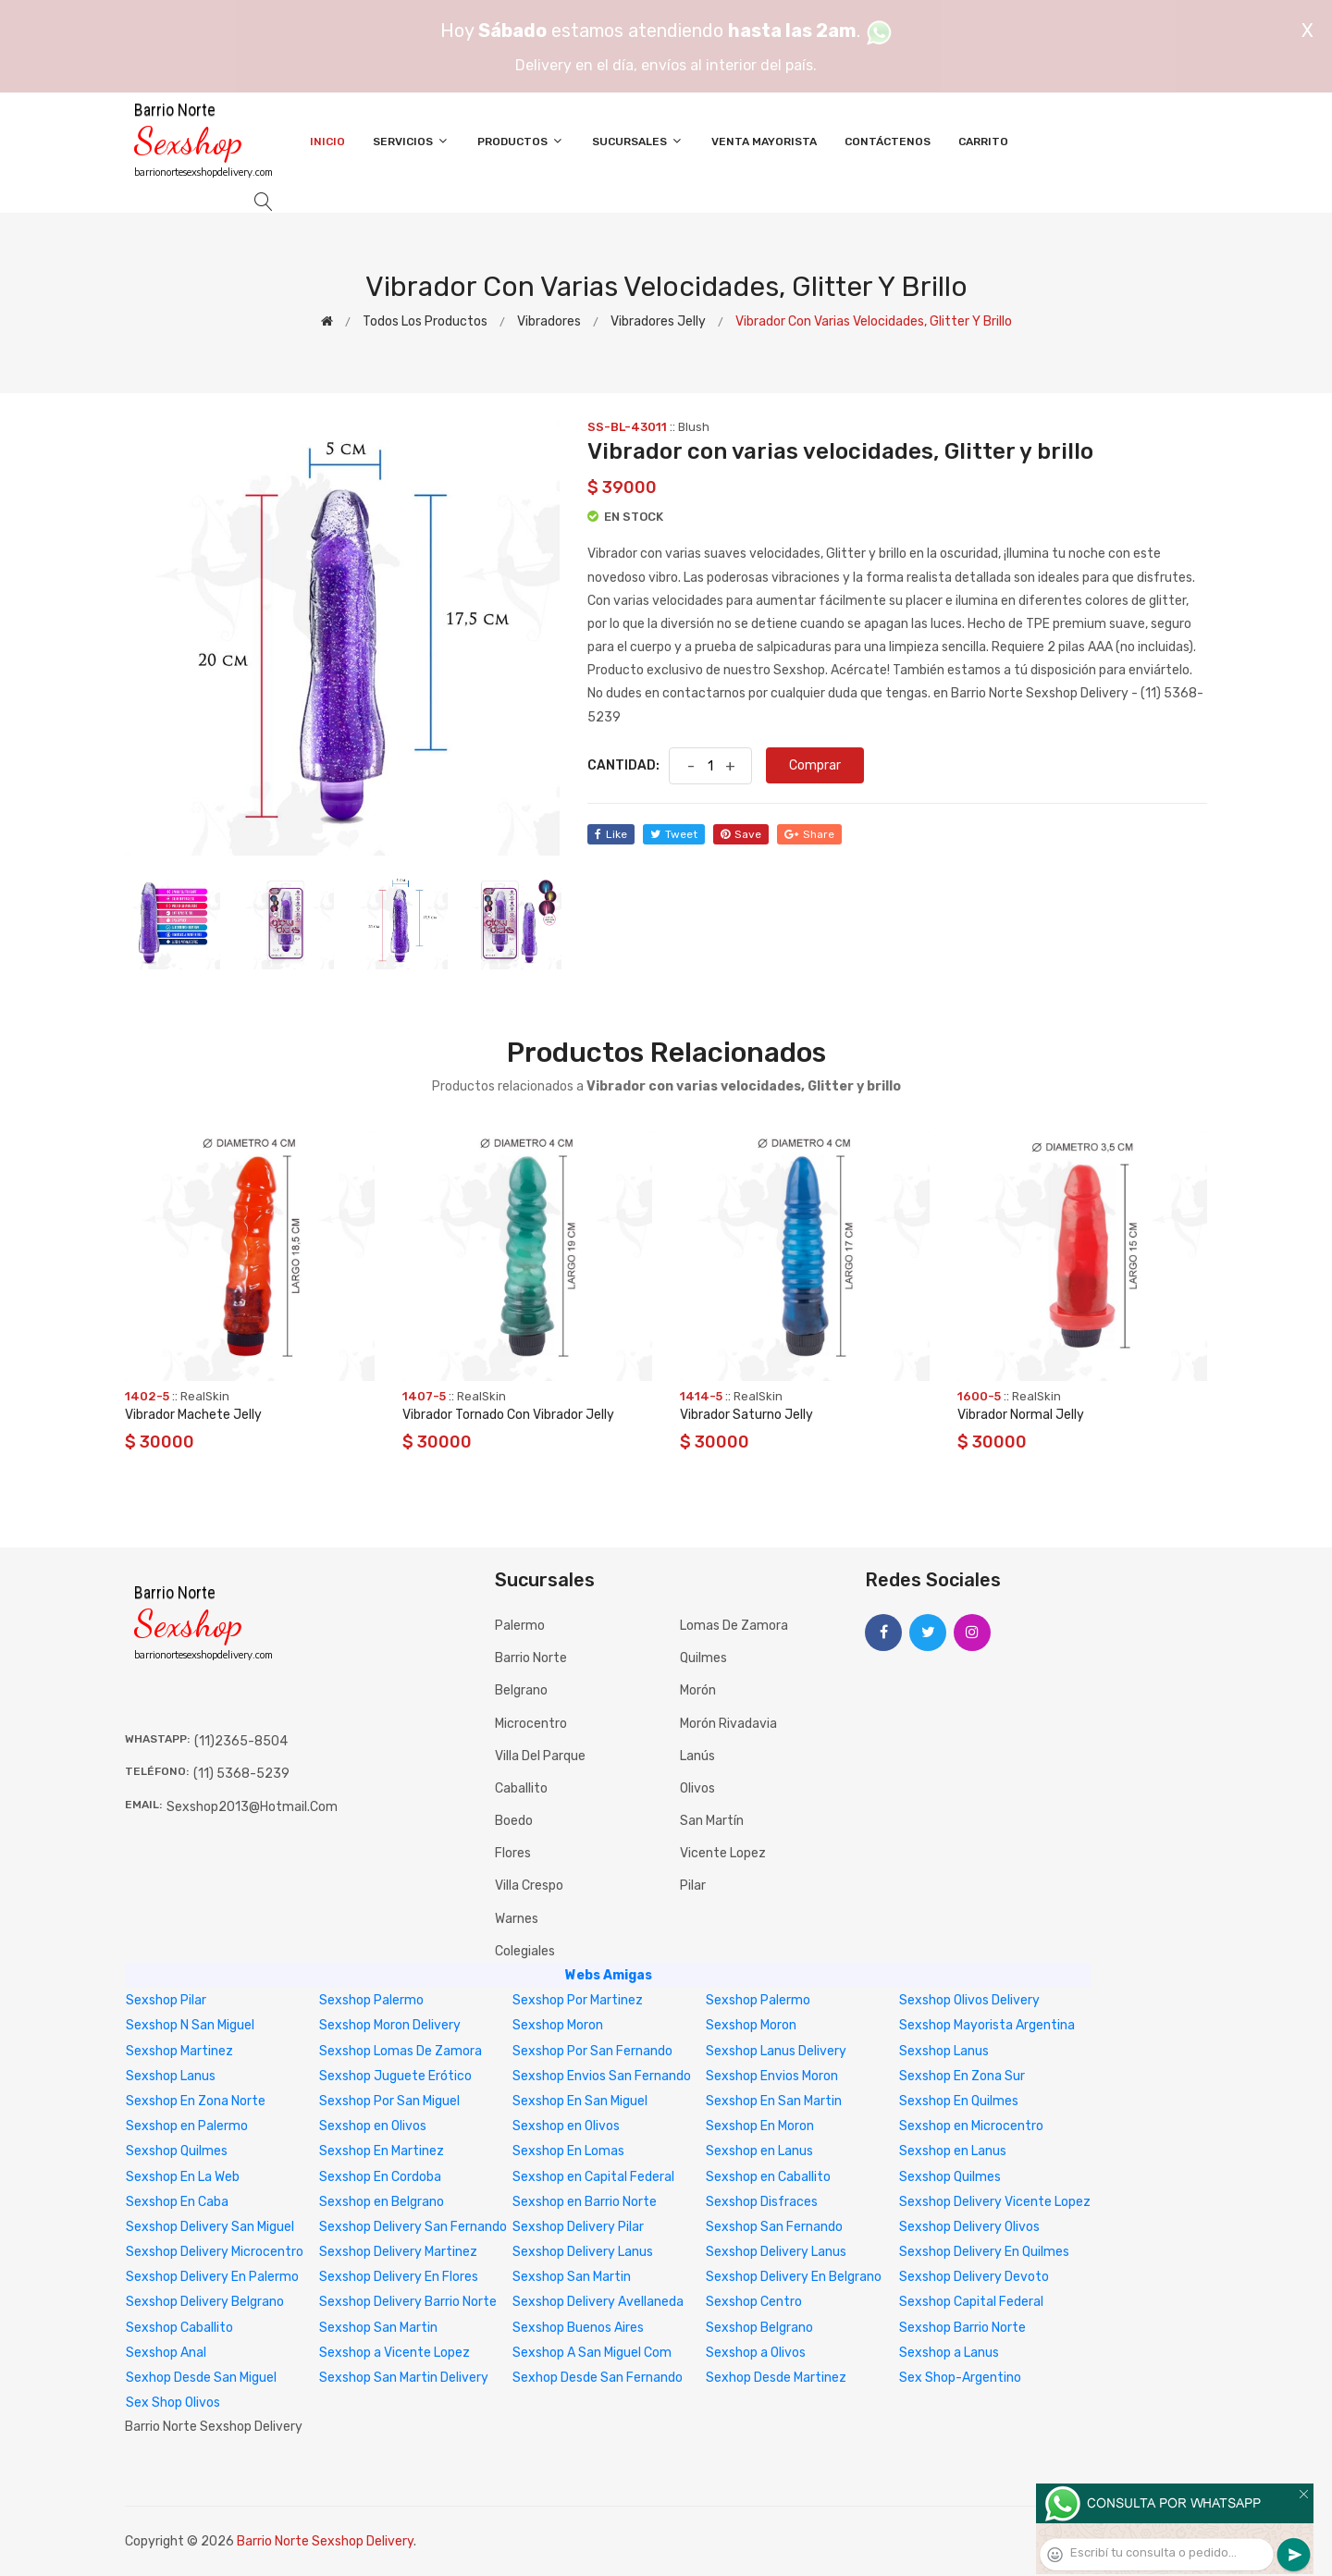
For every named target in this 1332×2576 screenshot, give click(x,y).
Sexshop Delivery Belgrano (205, 2302)
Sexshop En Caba (177, 2202)
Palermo (520, 1625)
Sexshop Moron (557, 2025)
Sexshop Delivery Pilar (578, 2227)
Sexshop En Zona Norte (195, 2101)
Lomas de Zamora (734, 1625)
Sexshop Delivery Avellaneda (598, 2302)
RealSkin (204, 1396)
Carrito (983, 141)
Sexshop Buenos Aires (578, 2328)
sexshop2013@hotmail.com (252, 1807)
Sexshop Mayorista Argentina (987, 2025)
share (809, 834)
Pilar (693, 1885)
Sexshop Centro (754, 2302)
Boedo (514, 1821)
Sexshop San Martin (571, 2277)
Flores (513, 1853)
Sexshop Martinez (179, 2051)
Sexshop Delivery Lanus (582, 2252)
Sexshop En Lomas (568, 2151)
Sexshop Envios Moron (772, 2076)
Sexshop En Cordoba (380, 2177)
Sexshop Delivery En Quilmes (984, 2252)
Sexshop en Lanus (759, 2151)
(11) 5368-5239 (241, 1773)
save (741, 834)
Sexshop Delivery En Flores (398, 2277)
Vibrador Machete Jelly (193, 1415)
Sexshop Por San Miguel (389, 2101)
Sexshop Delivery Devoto (974, 2277)
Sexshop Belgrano (759, 2328)
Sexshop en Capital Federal (593, 2177)
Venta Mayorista (764, 141)
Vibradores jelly (658, 321)
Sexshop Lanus (944, 2051)
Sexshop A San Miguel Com (592, 2352)
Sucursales (638, 141)
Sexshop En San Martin (774, 2101)
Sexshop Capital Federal (971, 2302)
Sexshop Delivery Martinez (398, 2252)
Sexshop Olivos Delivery (969, 2000)
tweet (673, 834)
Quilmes (703, 1658)
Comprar (815, 765)
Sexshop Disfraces (762, 2202)
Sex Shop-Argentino (960, 2377)
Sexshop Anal (166, 2352)
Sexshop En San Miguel (580, 2101)
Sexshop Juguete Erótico (395, 2076)
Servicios (411, 141)
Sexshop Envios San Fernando (601, 2076)
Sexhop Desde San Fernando (597, 2377)
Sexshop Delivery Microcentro (214, 2252)
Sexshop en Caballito (768, 2177)
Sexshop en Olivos (372, 2126)
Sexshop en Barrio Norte (584, 2202)
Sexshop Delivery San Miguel (210, 2227)
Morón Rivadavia (728, 1724)
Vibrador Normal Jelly (1020, 1415)
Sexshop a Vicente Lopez (394, 2352)
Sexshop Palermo (371, 2000)
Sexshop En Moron (760, 2126)
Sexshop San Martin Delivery (403, 2377)
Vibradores (549, 321)
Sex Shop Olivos (173, 2402)
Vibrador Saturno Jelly (746, 1415)
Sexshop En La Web (183, 2177)
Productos (520, 141)
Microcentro (531, 1724)
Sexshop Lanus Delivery (776, 2051)
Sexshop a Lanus (949, 2352)
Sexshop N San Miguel (190, 2025)
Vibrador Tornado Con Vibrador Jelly (508, 1415)
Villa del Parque (540, 1756)
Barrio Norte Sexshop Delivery (325, 2541)
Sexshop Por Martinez (577, 2000)
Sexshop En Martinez (381, 2151)
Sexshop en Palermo (187, 2126)
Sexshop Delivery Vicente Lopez (995, 2202)
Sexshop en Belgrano (381, 2202)
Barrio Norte (531, 1658)
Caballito (521, 1788)
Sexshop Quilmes (177, 2151)
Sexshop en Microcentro (971, 2126)
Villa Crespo (529, 1885)
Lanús (697, 1756)
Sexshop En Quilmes (958, 2101)
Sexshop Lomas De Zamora (400, 2051)
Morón (698, 1690)
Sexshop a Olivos (756, 2352)
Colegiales (525, 1951)
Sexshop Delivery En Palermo (212, 2277)
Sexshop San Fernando (774, 2227)
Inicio (327, 141)
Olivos (697, 1788)
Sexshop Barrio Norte (962, 2328)
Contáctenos (888, 141)
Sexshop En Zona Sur (962, 2076)
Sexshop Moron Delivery (390, 2025)
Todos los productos (425, 321)
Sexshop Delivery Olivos (969, 2227)
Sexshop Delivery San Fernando (413, 2227)
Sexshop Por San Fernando (592, 2051)
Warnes (516, 1919)
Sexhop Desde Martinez (776, 2377)
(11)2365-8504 (241, 1741)
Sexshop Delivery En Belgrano (794, 2277)
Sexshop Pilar (166, 2000)
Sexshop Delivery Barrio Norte (408, 2302)
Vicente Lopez (723, 1853)
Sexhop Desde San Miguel (201, 2377)
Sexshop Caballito (179, 2328)
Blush (693, 427)
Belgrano (521, 1690)
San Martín (712, 1821)
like (611, 834)
